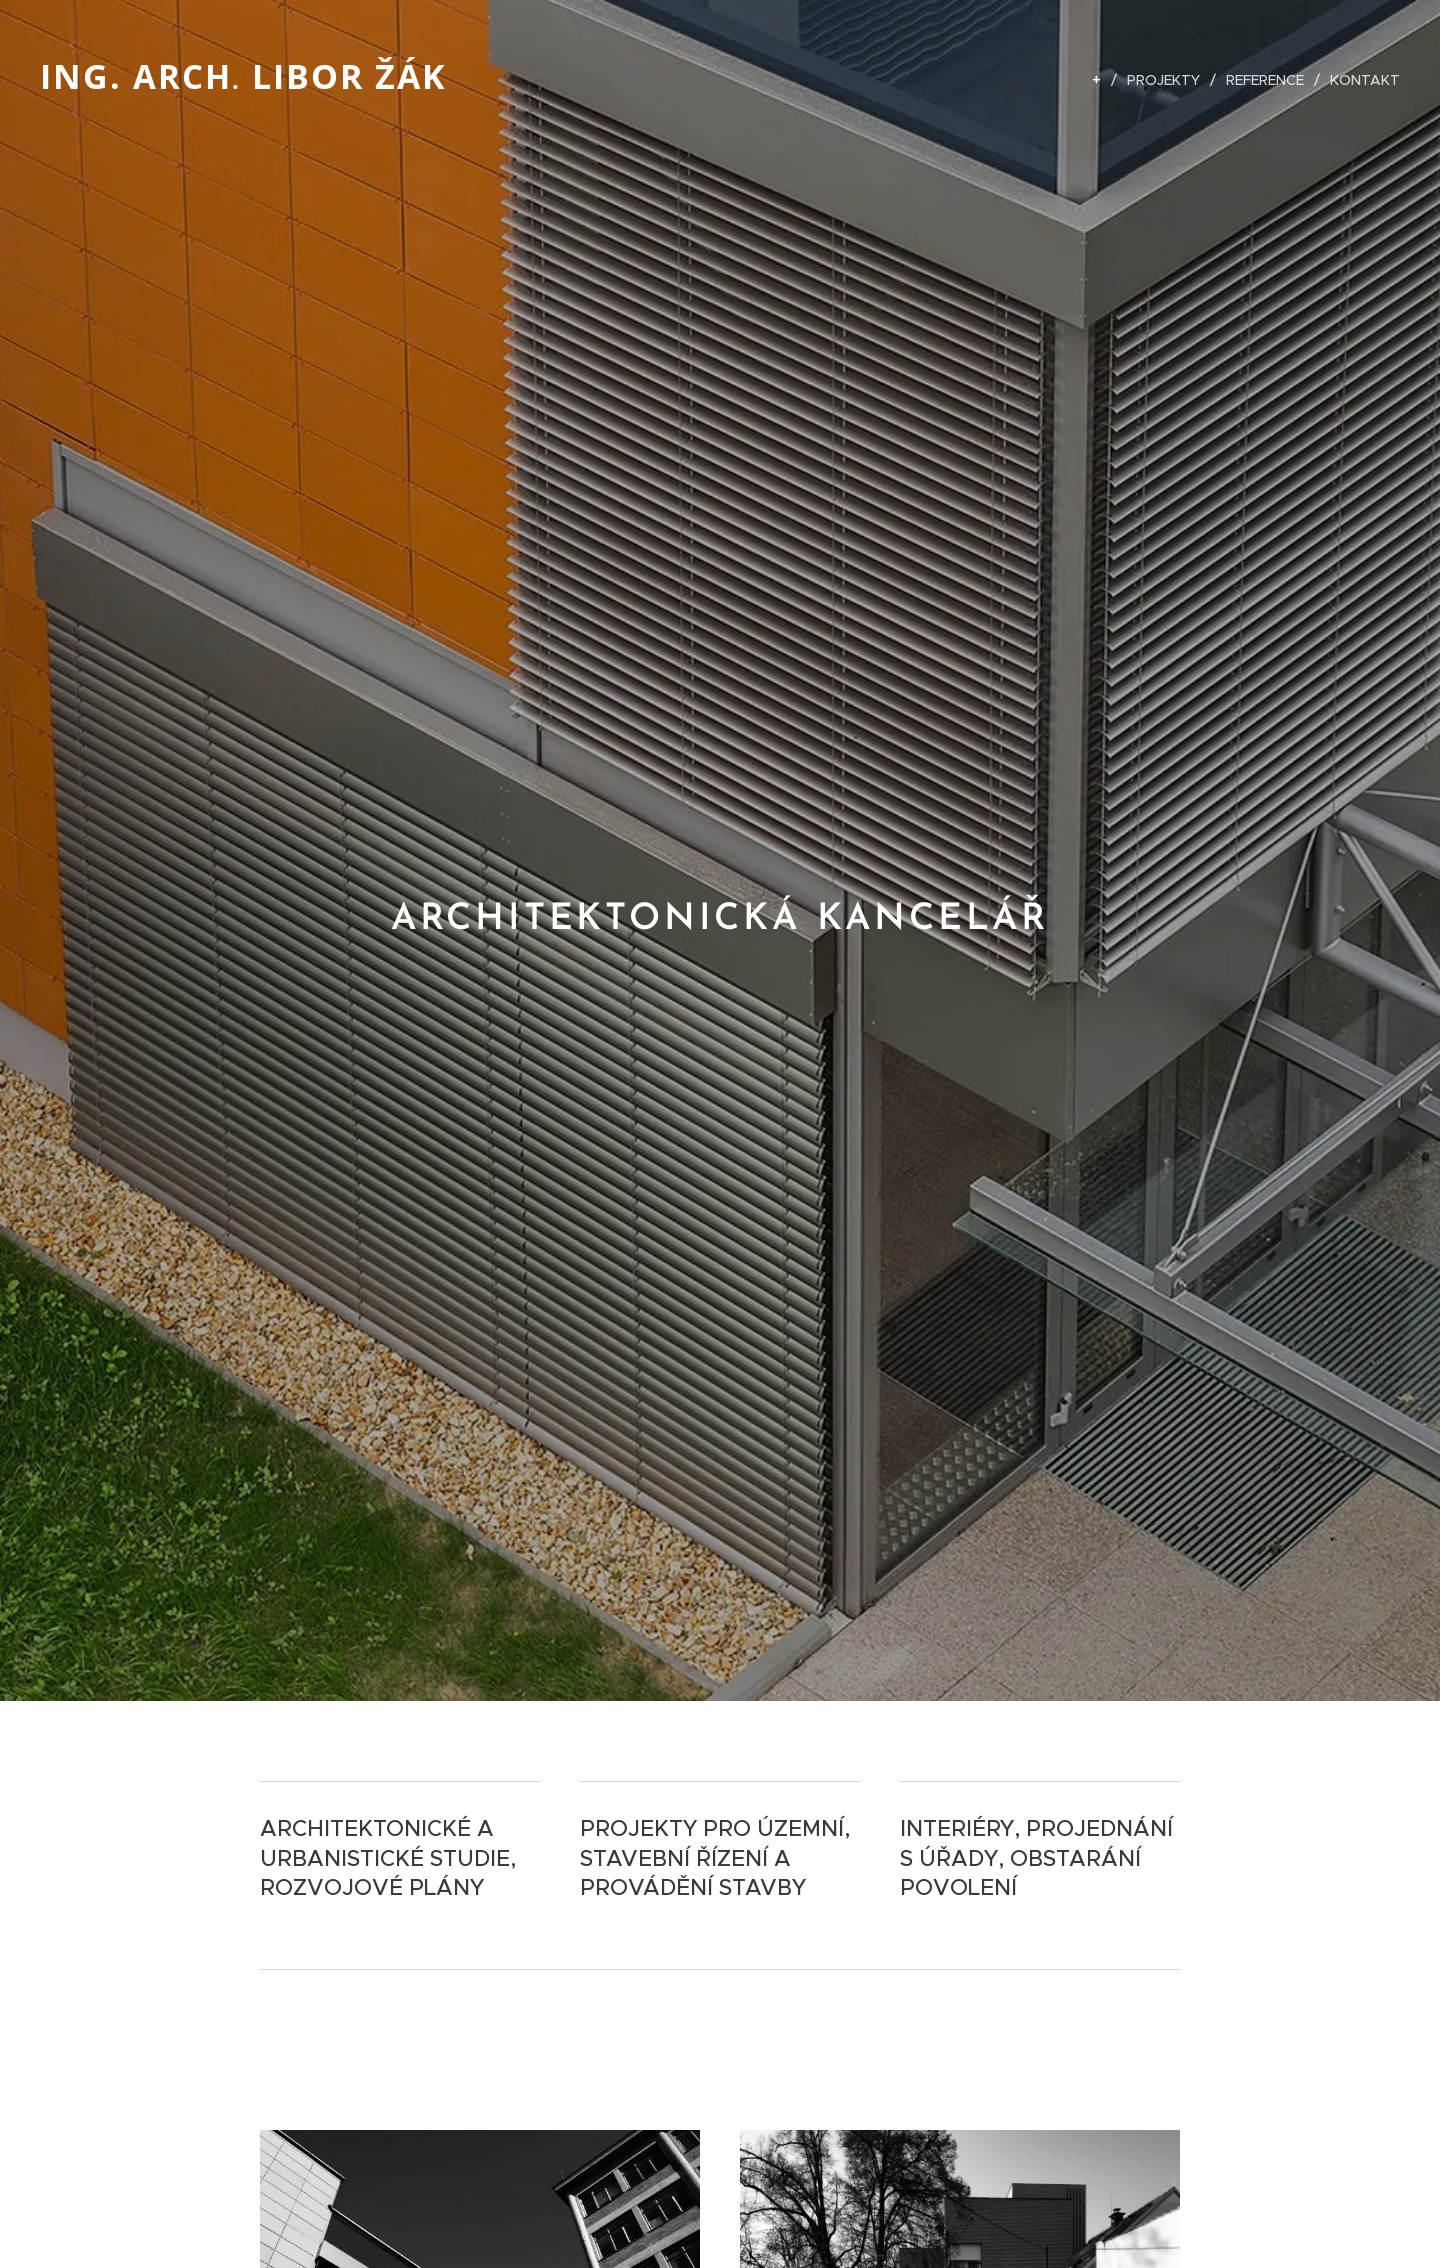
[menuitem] (1102, 80)
